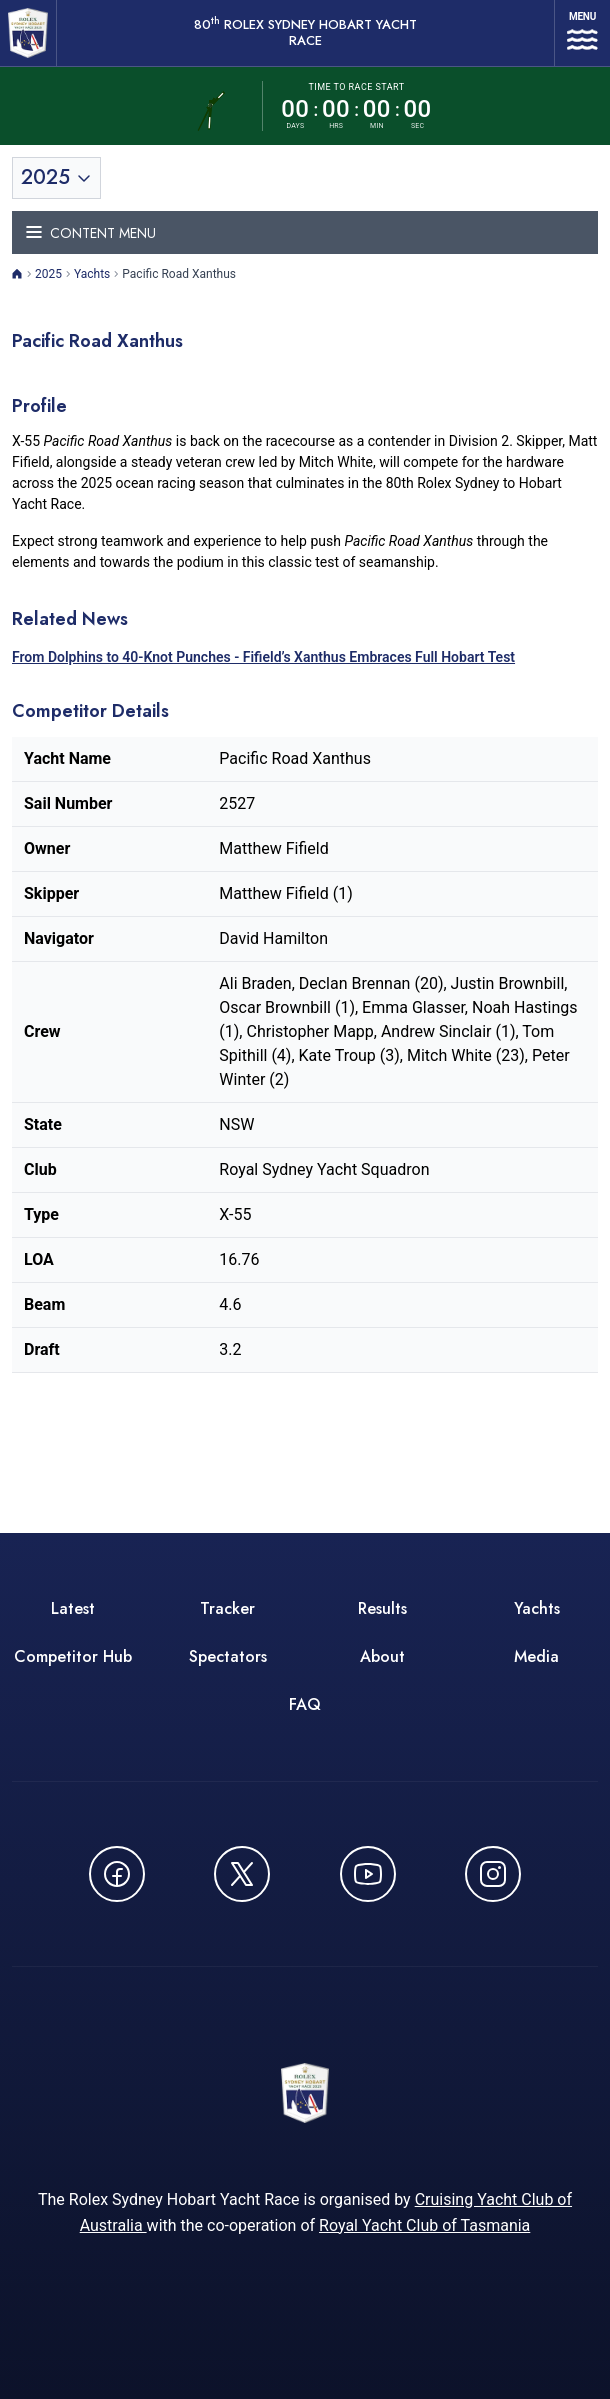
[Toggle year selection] (56, 178)
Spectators (228, 1656)
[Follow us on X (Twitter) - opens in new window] (242, 1874)
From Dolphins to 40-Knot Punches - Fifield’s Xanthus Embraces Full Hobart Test (263, 657)
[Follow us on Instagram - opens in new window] (493, 1874)
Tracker (227, 1608)
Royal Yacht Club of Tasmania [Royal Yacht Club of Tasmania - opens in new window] (424, 2225)
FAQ (305, 1704)
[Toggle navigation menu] (305, 232)
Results (382, 1608)
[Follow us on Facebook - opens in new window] (117, 1874)
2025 (48, 274)
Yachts (92, 274)
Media (536, 1656)
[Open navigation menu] (582, 33)
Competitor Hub (73, 1656)
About (382, 1656)
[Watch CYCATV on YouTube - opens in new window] (368, 1874)
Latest (73, 1608)
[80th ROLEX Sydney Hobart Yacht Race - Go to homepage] (28, 33)
